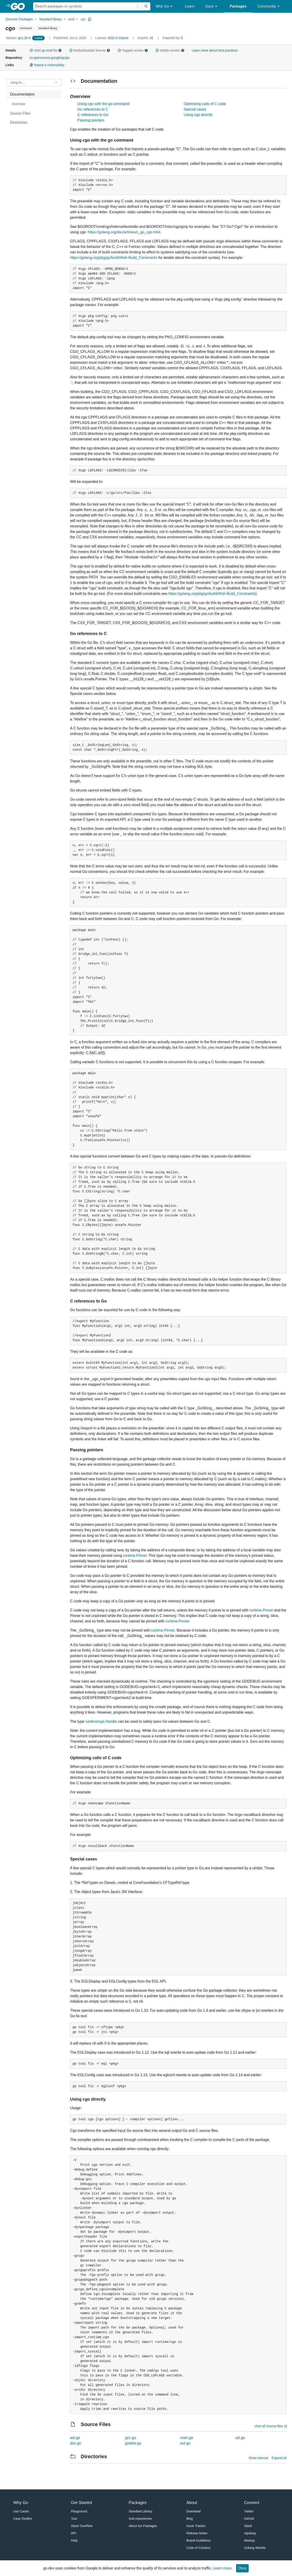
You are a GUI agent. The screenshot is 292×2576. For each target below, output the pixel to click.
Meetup (249, 2540)
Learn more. (222, 2568)
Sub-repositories (140, 2518)
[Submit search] (146, 6)
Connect (251, 2502)
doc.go (75, 2443)
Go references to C (92, 109)
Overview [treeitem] (18, 104)
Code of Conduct (198, 2548)
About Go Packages (143, 2526)
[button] (31, 50)
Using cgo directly (198, 115)
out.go (185, 2443)
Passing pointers (90, 120)
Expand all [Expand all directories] (279, 2458)
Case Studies (22, 2518)
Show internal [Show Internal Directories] (258, 2458)
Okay (242, 2568)
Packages (238, 6)
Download (193, 2511)
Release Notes (196, 2533)
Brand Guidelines (198, 2540)
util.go (240, 2438)
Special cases (195, 109)
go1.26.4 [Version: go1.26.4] (18, 38)
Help (74, 2540)
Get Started (81, 2502)
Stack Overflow (81, 2526)
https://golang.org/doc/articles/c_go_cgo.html (124, 232)
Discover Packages (19, 19)
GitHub (249, 2518)
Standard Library (140, 2511)
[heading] (19, 6)
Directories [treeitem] (18, 122)
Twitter (248, 2511)
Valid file (45, 50)
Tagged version (132, 50)
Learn (189, 6)
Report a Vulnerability (46, 65)
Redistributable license (89, 50)
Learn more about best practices (215, 50)
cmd (71, 19)
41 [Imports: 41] (145, 38)
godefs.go (133, 2443)
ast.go (75, 2438)
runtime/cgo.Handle (101, 1721)
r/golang (250, 2533)
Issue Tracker (196, 2526)
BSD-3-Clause (118, 38)
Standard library (50, 19)
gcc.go (130, 2438)
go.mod (47, 50)
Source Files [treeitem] (20, 113)
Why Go (165, 6)
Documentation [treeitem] (22, 94)
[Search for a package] (87, 6)
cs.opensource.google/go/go (49, 57)
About (191, 2502)
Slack (248, 2526)
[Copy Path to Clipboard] (90, 19)
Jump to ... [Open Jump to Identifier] (17, 82)
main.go (186, 2438)
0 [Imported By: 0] (172, 38)
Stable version (170, 50)
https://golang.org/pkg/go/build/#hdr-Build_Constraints (113, 258)
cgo (83, 19)
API (73, 2533)
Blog (189, 2518)
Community (269, 6)
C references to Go (92, 115)
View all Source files (268, 2426)
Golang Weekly (255, 2548)
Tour (74, 2518)
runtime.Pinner (134, 1555)
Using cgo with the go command (103, 104)
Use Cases (21, 2511)
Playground (79, 2511)
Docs (212, 6)
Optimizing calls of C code (205, 104)
